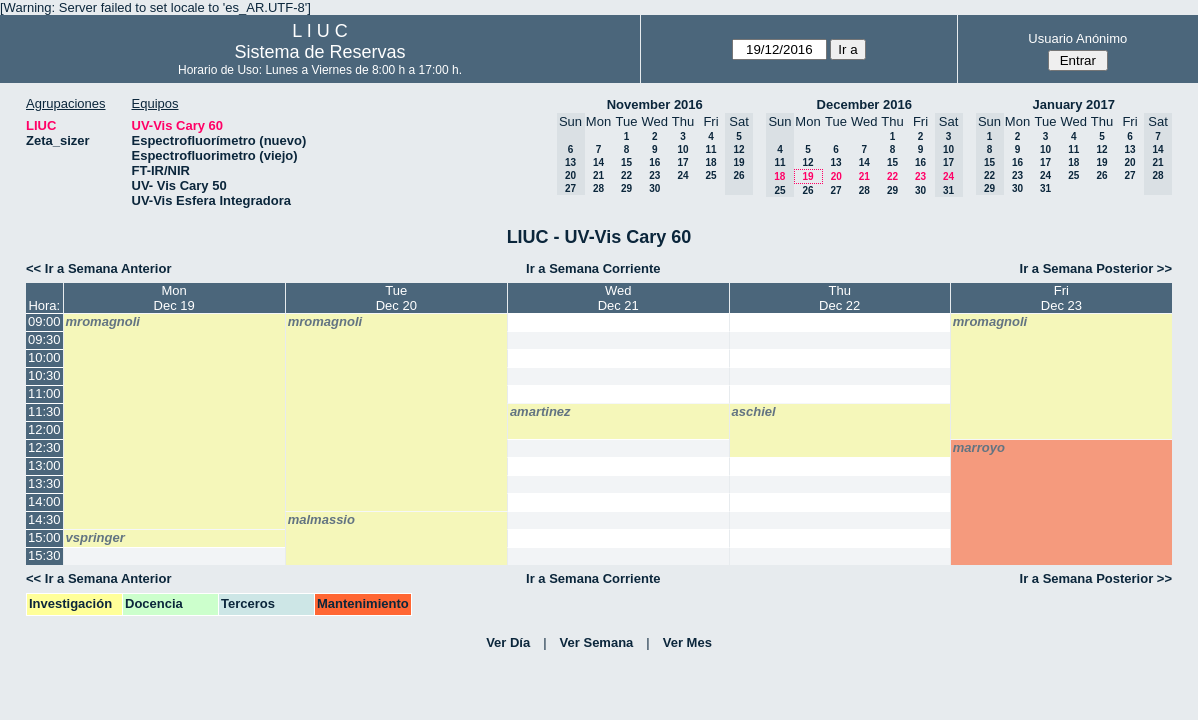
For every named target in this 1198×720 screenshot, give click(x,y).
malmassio (321, 519)
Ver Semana (597, 642)
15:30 (44, 555)
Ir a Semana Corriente (593, 268)
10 (682, 149)
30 (654, 188)
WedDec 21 (618, 298)
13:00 (44, 465)
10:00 (44, 357)
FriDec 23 (1061, 298)
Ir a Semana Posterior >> (1096, 268)
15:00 (44, 537)
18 (710, 162)
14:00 (44, 501)
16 (654, 162)
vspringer (95, 537)
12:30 (44, 447)
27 (835, 190)
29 (626, 188)
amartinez (540, 411)
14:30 (44, 519)
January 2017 (1074, 104)
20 (836, 176)
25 (710, 175)
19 (807, 176)
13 (835, 162)
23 (654, 175)
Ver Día (508, 642)
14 (598, 162)
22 (626, 175)
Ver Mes (687, 642)
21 (598, 175)
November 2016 (655, 104)
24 (682, 175)
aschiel (754, 411)
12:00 (44, 429)
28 (598, 188)
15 (626, 162)
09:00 (44, 321)
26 (807, 190)
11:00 (44, 393)
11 (710, 149)
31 (1045, 188)
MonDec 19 (174, 298)
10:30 (44, 375)
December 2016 (864, 104)
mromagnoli (103, 321)
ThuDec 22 (839, 298)
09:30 (44, 339)
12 (807, 162)
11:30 (44, 411)
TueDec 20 (396, 298)
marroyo (979, 447)
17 (682, 162)
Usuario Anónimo (1077, 38)
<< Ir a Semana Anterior (98, 268)
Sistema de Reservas (319, 52)
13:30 (44, 483)
